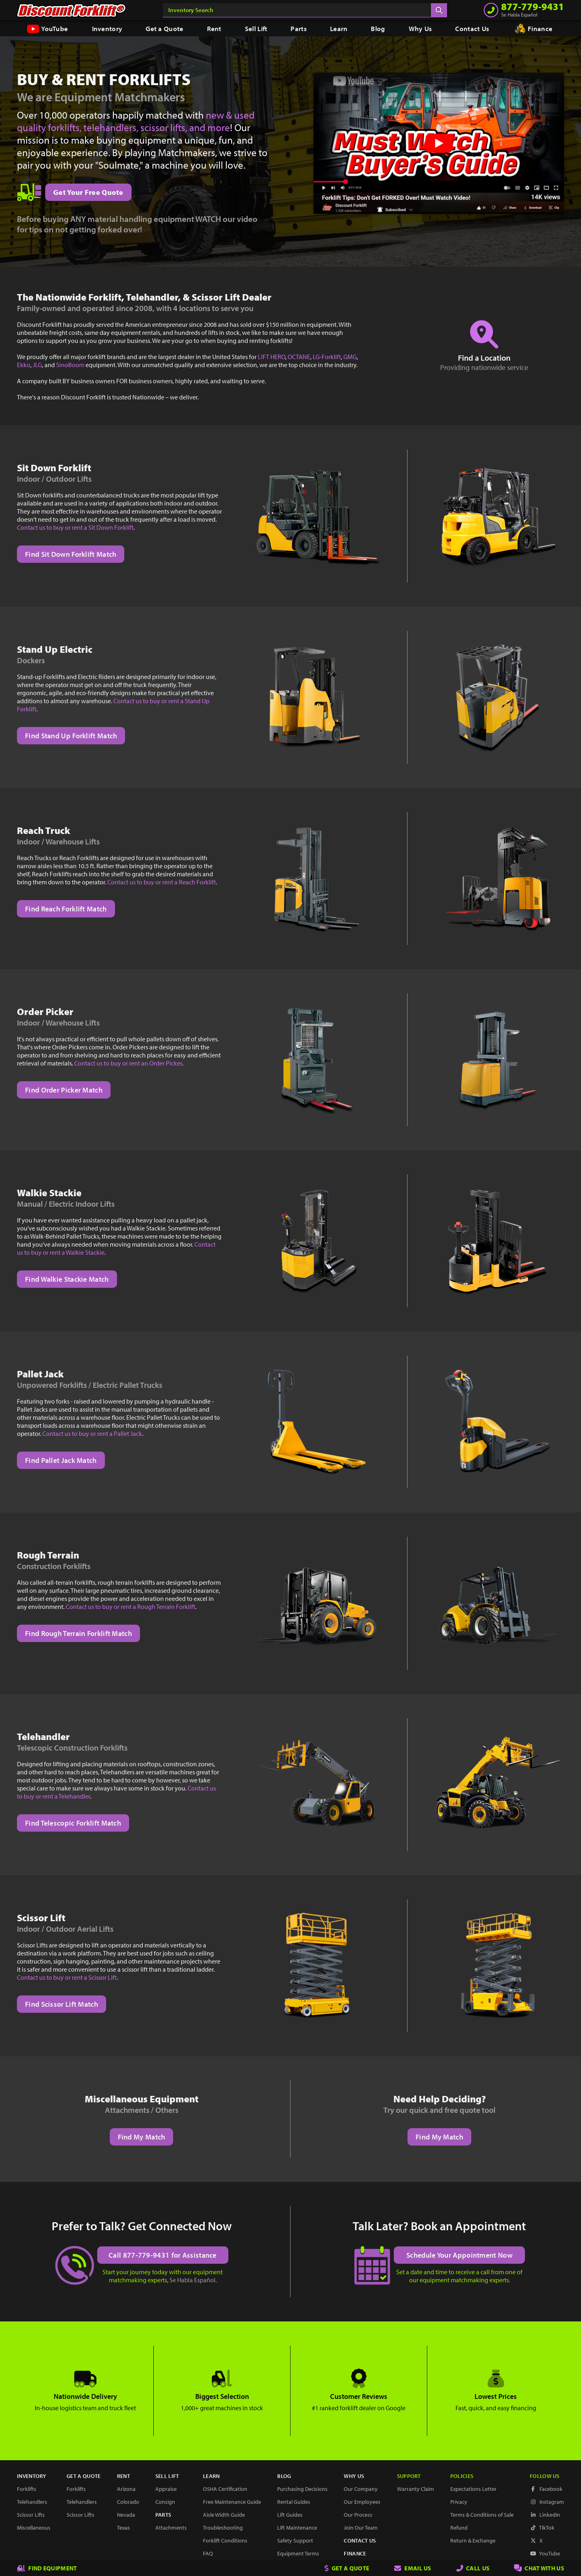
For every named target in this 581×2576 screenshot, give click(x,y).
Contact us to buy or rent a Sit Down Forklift (75, 527)
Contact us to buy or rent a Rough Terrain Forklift (130, 1606)
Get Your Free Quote (88, 192)
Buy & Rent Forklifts (103, 79)
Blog (378, 28)
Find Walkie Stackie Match (67, 1279)
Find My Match (141, 2136)
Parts (298, 28)
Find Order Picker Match (63, 1090)
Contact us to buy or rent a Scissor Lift (67, 1977)
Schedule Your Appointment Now (459, 2255)
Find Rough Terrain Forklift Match (78, 1633)
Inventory (107, 28)
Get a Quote (164, 28)
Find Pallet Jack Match (61, 1460)
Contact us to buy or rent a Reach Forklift (161, 882)
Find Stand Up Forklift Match (71, 735)
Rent (214, 28)
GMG (350, 357)
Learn (339, 28)
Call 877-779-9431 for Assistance (163, 2255)
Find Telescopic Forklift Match (73, 1823)
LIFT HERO (271, 357)
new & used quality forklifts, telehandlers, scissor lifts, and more (136, 121)
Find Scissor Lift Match (61, 2004)
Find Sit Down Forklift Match (70, 554)
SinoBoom (70, 365)
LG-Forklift (327, 357)
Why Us (420, 28)
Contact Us (472, 28)
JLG (37, 365)
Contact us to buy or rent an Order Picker (128, 1063)
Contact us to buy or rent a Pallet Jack (92, 1433)
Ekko (23, 365)
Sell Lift (256, 28)
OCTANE (299, 357)
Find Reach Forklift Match (66, 908)
